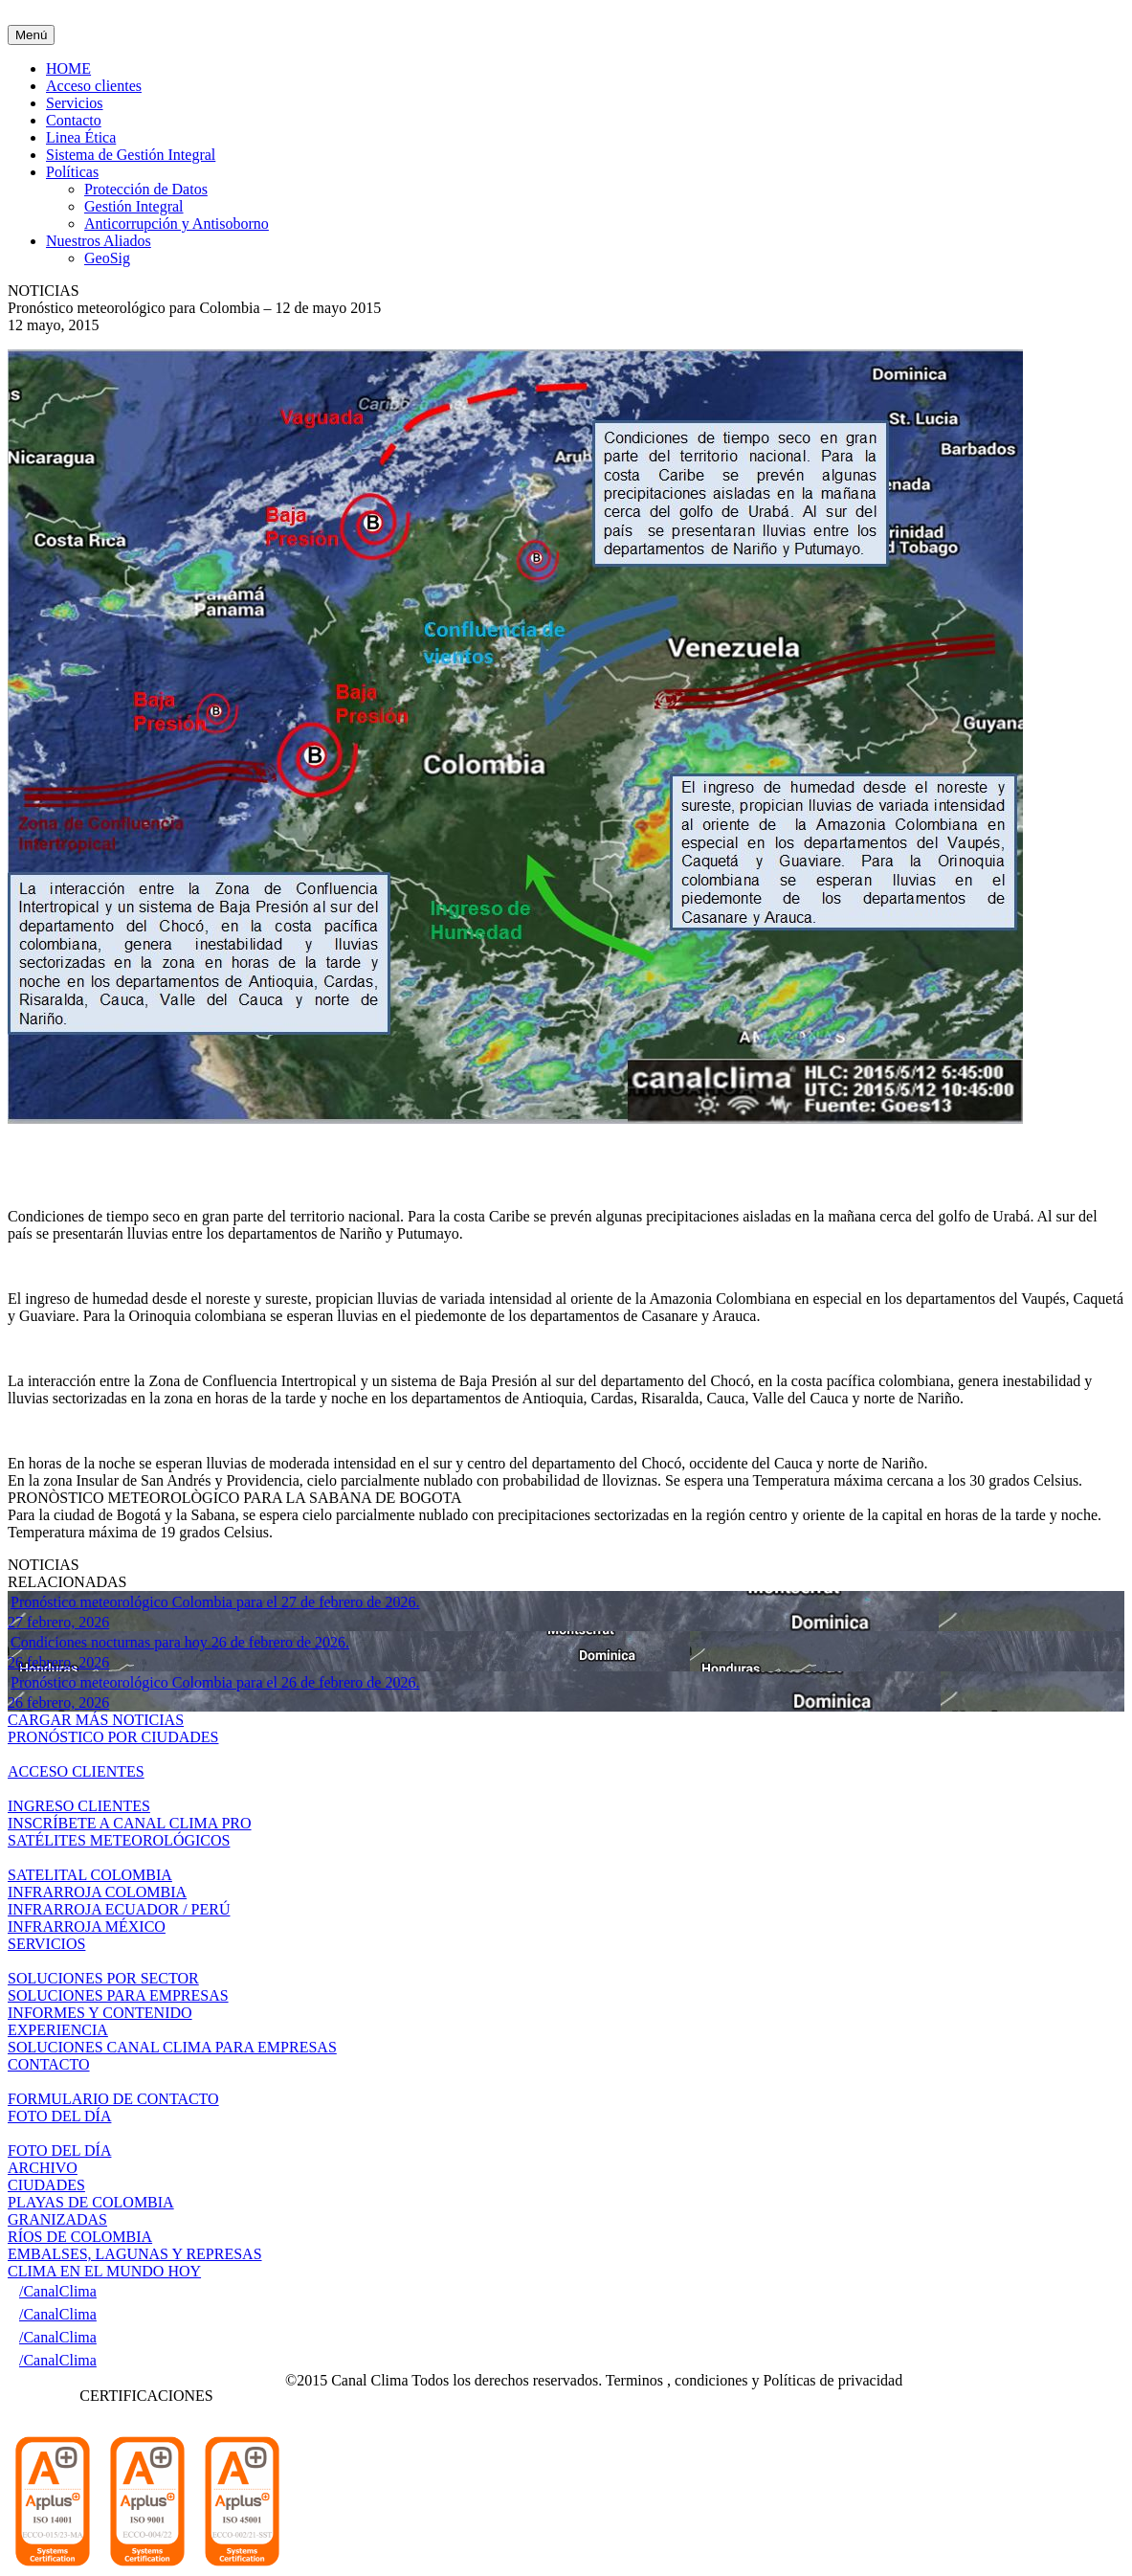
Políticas (72, 172)
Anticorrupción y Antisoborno (176, 223)
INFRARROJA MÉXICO (87, 1926)
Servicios (74, 103)
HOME (68, 68)
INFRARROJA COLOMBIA (97, 1892)
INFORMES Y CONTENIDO (100, 2013)
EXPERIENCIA (58, 2030)
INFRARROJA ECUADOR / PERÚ (119, 1909)
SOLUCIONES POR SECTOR (103, 1978)
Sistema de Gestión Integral (130, 154)
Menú (31, 35)
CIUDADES (46, 2185)
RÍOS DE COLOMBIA (80, 2237)
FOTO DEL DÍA (59, 2150)
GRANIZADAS (57, 2219)
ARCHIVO (43, 2168)
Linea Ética (81, 137)
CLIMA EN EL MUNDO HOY (104, 2271)
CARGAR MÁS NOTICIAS (96, 1720)
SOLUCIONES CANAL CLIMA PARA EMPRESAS (172, 2047)
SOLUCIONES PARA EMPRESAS (118, 1995)
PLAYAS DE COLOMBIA (91, 2202)
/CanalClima (58, 2291)
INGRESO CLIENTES (79, 1806)
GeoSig (107, 258)
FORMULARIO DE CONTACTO (113, 2099)
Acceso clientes (94, 86)
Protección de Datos (146, 189)
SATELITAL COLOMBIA (90, 1875)
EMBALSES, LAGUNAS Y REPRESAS (135, 2254)
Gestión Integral (134, 206)
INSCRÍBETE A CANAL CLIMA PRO (130, 1823)
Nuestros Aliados (98, 241)
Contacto (73, 120)
